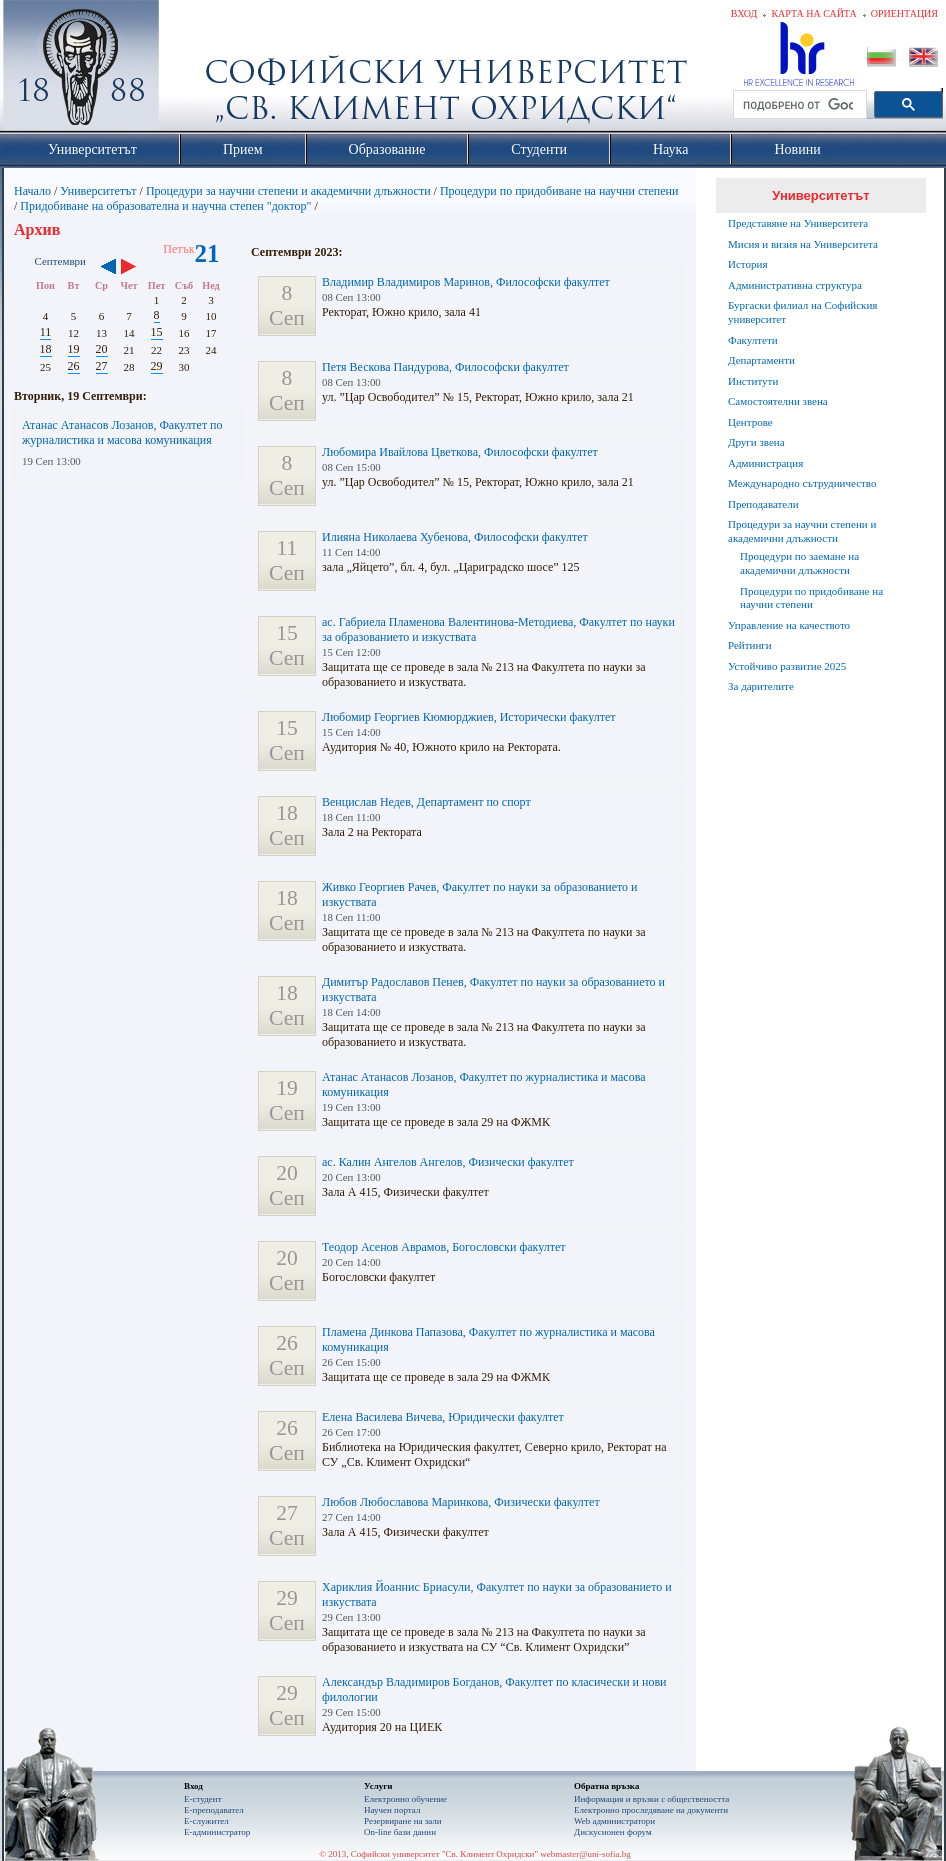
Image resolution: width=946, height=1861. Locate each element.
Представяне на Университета (798, 223)
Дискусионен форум (613, 1832)
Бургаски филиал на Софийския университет (802, 312)
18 (46, 349)
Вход (744, 13)
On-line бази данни (400, 1832)
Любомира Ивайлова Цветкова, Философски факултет (460, 452)
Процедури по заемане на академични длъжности (799, 563)
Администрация (765, 463)
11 (46, 332)
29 (157, 366)
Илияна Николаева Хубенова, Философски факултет (455, 537)
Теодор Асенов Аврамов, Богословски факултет (443, 1247)
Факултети (753, 340)
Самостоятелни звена (778, 401)
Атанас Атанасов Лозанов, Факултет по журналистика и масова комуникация (122, 432)
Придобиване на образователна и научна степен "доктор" (165, 206)
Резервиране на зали (403, 1821)
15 (157, 332)
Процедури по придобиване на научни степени (559, 191)
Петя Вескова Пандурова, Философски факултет (445, 367)
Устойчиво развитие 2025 (787, 666)
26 (74, 366)
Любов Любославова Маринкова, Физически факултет (461, 1502)
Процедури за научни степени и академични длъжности (288, 191)
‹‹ (108, 268)
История (747, 264)
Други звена (756, 442)
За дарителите (761, 686)
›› (138, 268)
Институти (753, 381)
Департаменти (761, 360)
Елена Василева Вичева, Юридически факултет (443, 1417)
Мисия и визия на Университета (803, 244)
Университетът (98, 191)
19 (74, 349)
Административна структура (795, 285)
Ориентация (904, 13)
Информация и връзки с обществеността (651, 1799)
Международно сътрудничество (802, 483)
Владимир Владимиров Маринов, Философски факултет (466, 282)
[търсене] (798, 105)
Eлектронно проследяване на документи (651, 1810)
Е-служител (206, 1821)
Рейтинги (750, 645)
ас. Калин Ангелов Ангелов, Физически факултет (448, 1162)
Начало (32, 191)
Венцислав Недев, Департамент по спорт (426, 802)
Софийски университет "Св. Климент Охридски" (194, 70)
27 (102, 366)
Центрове (750, 422)
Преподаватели (763, 504)
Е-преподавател (214, 1810)
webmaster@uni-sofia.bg (585, 1854)
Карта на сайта (813, 13)
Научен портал (392, 1810)
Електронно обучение (405, 1799)
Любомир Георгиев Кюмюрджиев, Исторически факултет (468, 717)
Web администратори (614, 1821)
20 (102, 349)
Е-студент (203, 1799)
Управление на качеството (789, 625)
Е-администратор (217, 1832)
